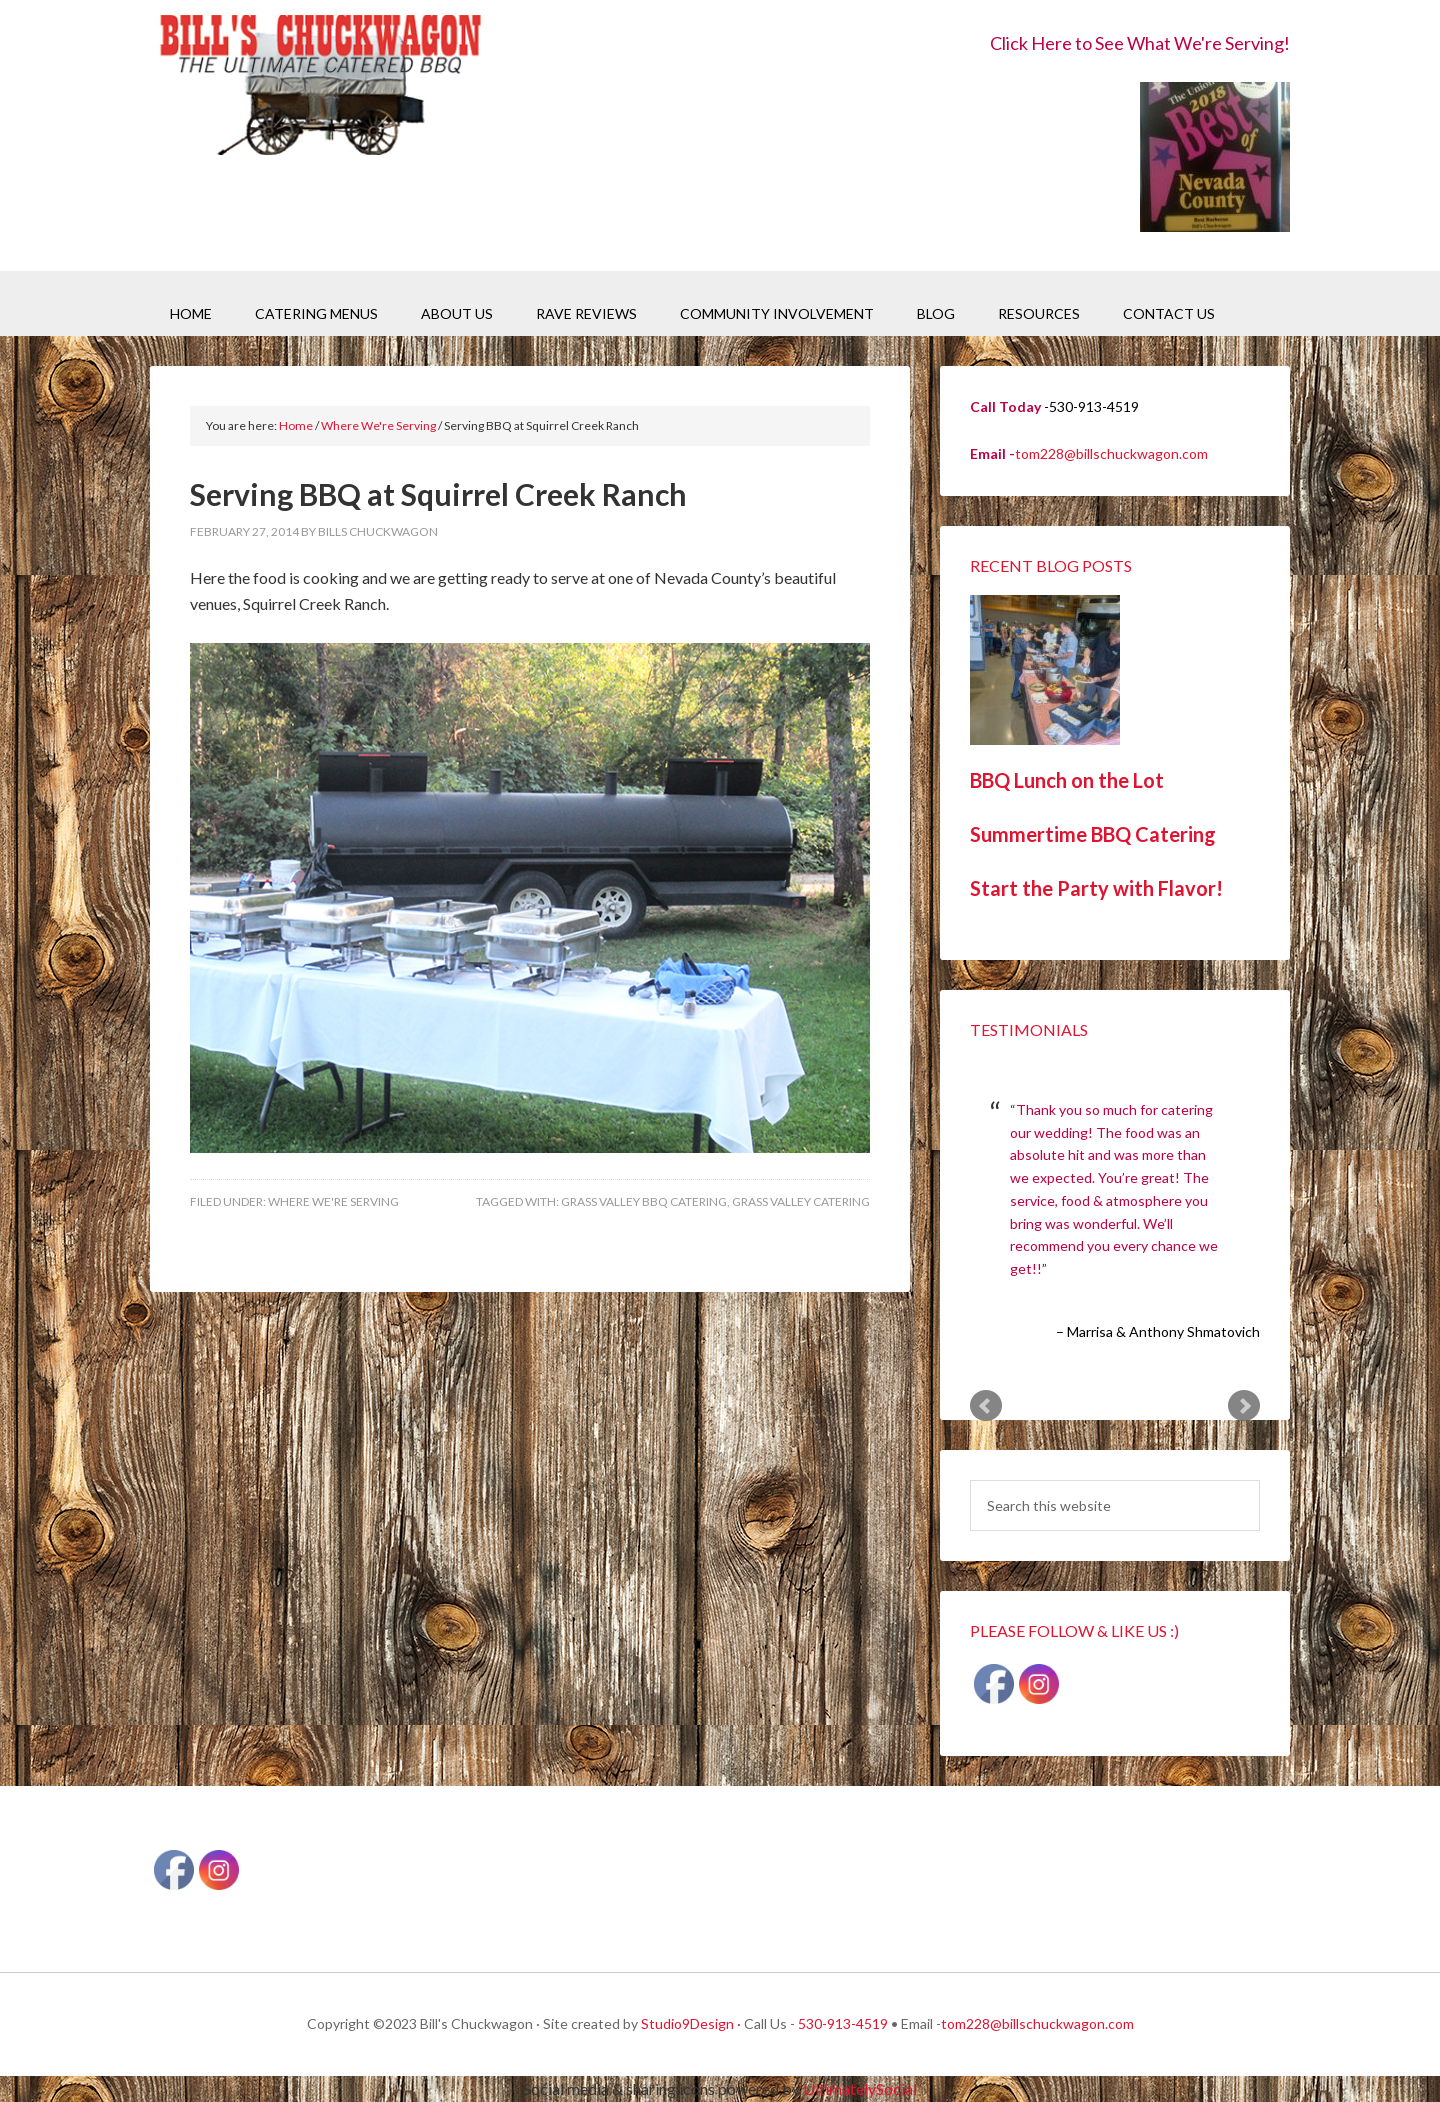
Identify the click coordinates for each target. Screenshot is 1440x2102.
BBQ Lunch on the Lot (1067, 780)
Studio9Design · (691, 2023)
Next (1244, 1406)
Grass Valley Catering (801, 1201)
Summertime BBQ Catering (1093, 834)
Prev (986, 1406)
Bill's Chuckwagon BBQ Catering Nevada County (320, 87)
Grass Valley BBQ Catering (644, 1201)
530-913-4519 (843, 2023)
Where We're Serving (333, 1201)
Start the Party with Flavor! (1096, 888)
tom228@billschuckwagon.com (1111, 453)
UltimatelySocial (860, 2088)
